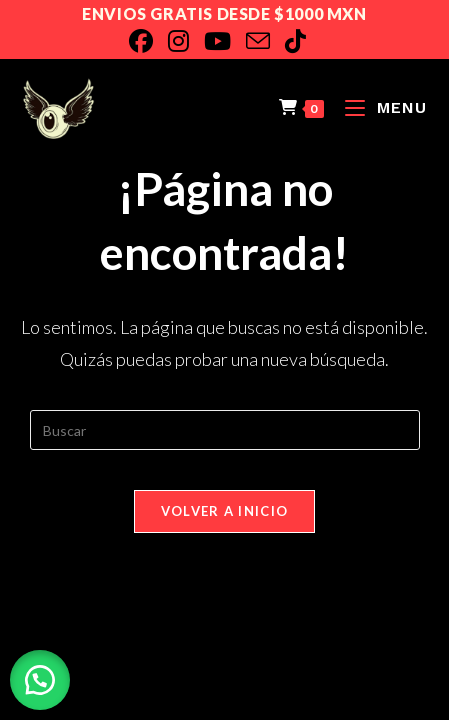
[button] (40, 680)
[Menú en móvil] (378, 107)
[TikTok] (303, 41)
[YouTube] (225, 41)
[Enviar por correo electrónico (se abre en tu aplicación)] (265, 41)
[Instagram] (186, 41)
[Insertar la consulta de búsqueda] (225, 430)
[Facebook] (148, 41)
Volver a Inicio (225, 511)
